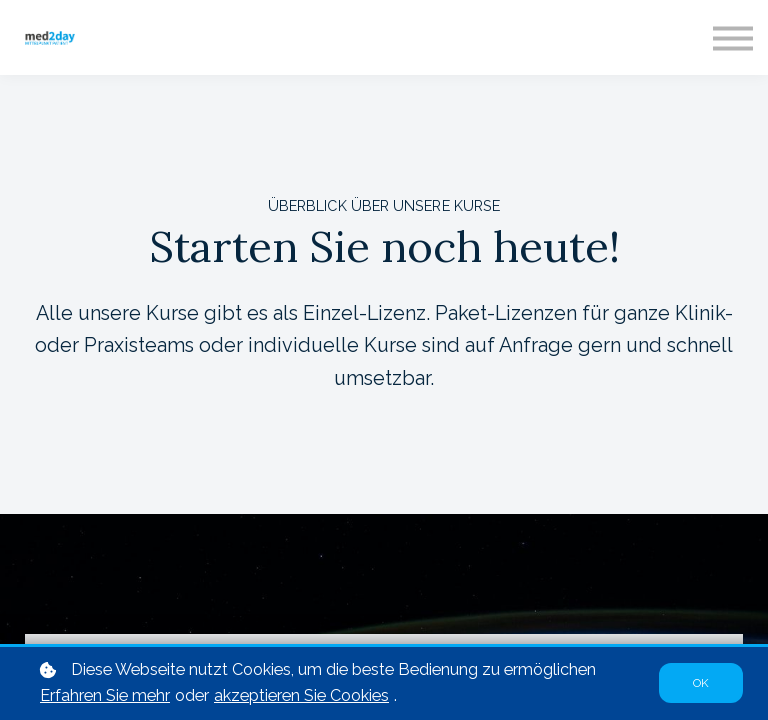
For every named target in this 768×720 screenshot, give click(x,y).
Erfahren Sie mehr (105, 696)
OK (701, 684)
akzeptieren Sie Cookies (301, 696)
